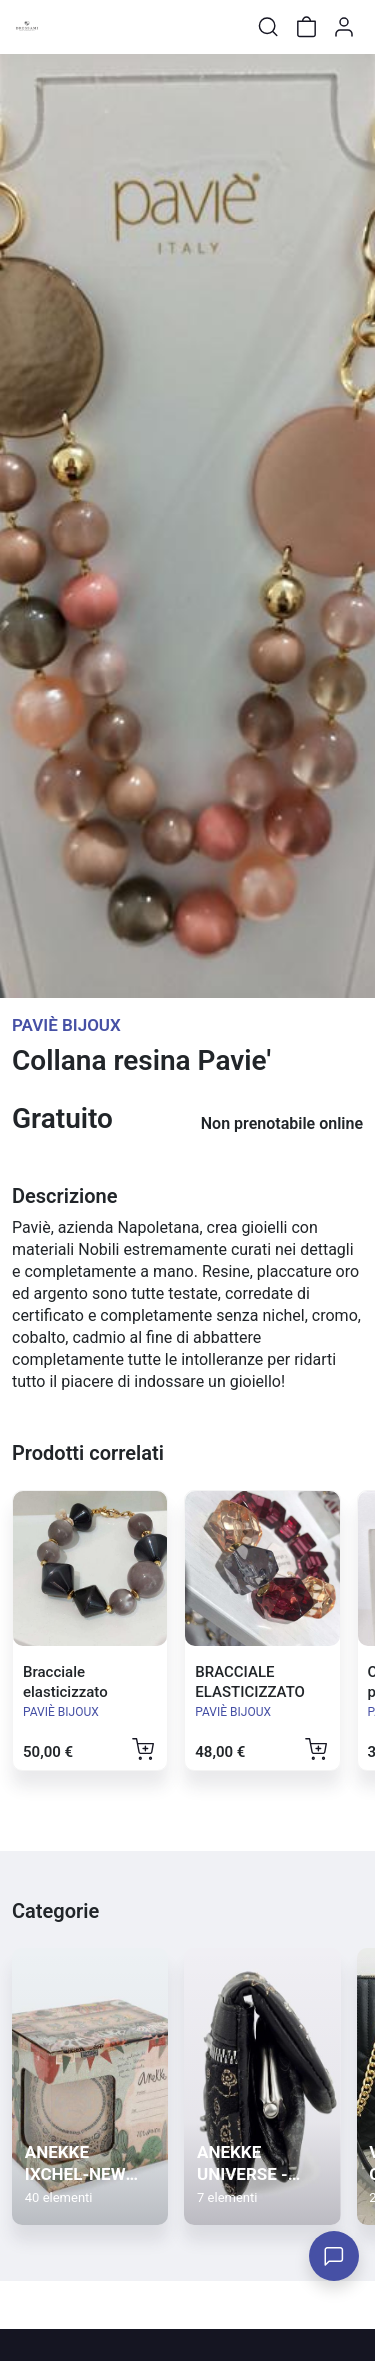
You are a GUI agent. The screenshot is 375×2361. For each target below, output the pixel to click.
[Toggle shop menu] (67, 27)
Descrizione (64, 1196)
